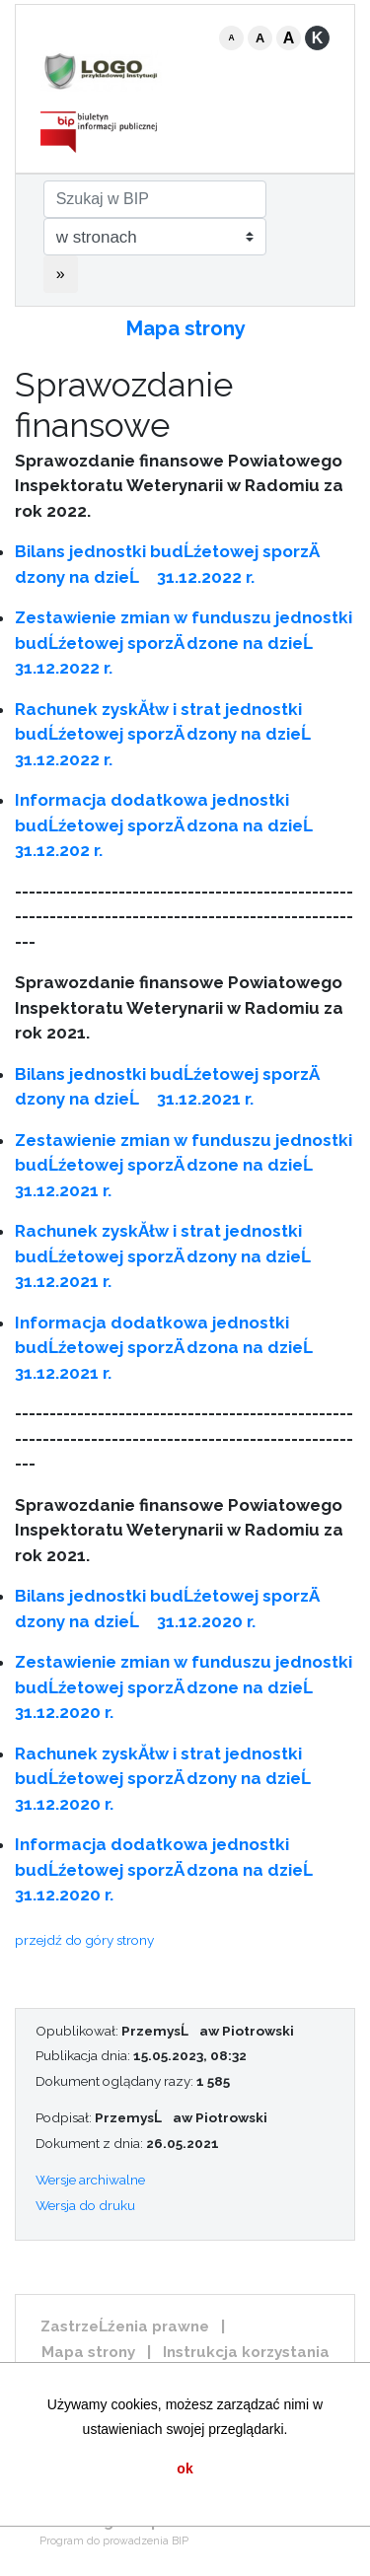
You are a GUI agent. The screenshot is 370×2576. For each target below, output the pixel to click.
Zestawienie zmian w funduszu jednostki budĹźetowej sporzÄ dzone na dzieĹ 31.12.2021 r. (183, 1165)
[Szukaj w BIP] (154, 199)
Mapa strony (185, 328)
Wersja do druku (85, 2205)
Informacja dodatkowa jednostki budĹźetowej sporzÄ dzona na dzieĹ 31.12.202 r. (171, 825)
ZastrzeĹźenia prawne (124, 2326)
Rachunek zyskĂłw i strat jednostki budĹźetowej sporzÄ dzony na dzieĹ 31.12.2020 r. (170, 1779)
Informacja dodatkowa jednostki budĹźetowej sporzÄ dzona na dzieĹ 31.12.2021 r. (171, 1348)
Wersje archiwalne (90, 2179)
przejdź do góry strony (84, 1940)
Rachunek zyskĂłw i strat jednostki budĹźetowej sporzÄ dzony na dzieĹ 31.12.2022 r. (170, 734)
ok (184, 2468)
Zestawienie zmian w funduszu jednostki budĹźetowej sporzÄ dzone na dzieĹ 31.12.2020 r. (183, 1687)
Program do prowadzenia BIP (113, 2541)
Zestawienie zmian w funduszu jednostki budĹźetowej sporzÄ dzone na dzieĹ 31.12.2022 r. (183, 643)
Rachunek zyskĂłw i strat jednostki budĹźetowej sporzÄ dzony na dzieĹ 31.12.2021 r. (170, 1256)
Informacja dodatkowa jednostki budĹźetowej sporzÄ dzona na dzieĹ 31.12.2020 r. (171, 1869)
